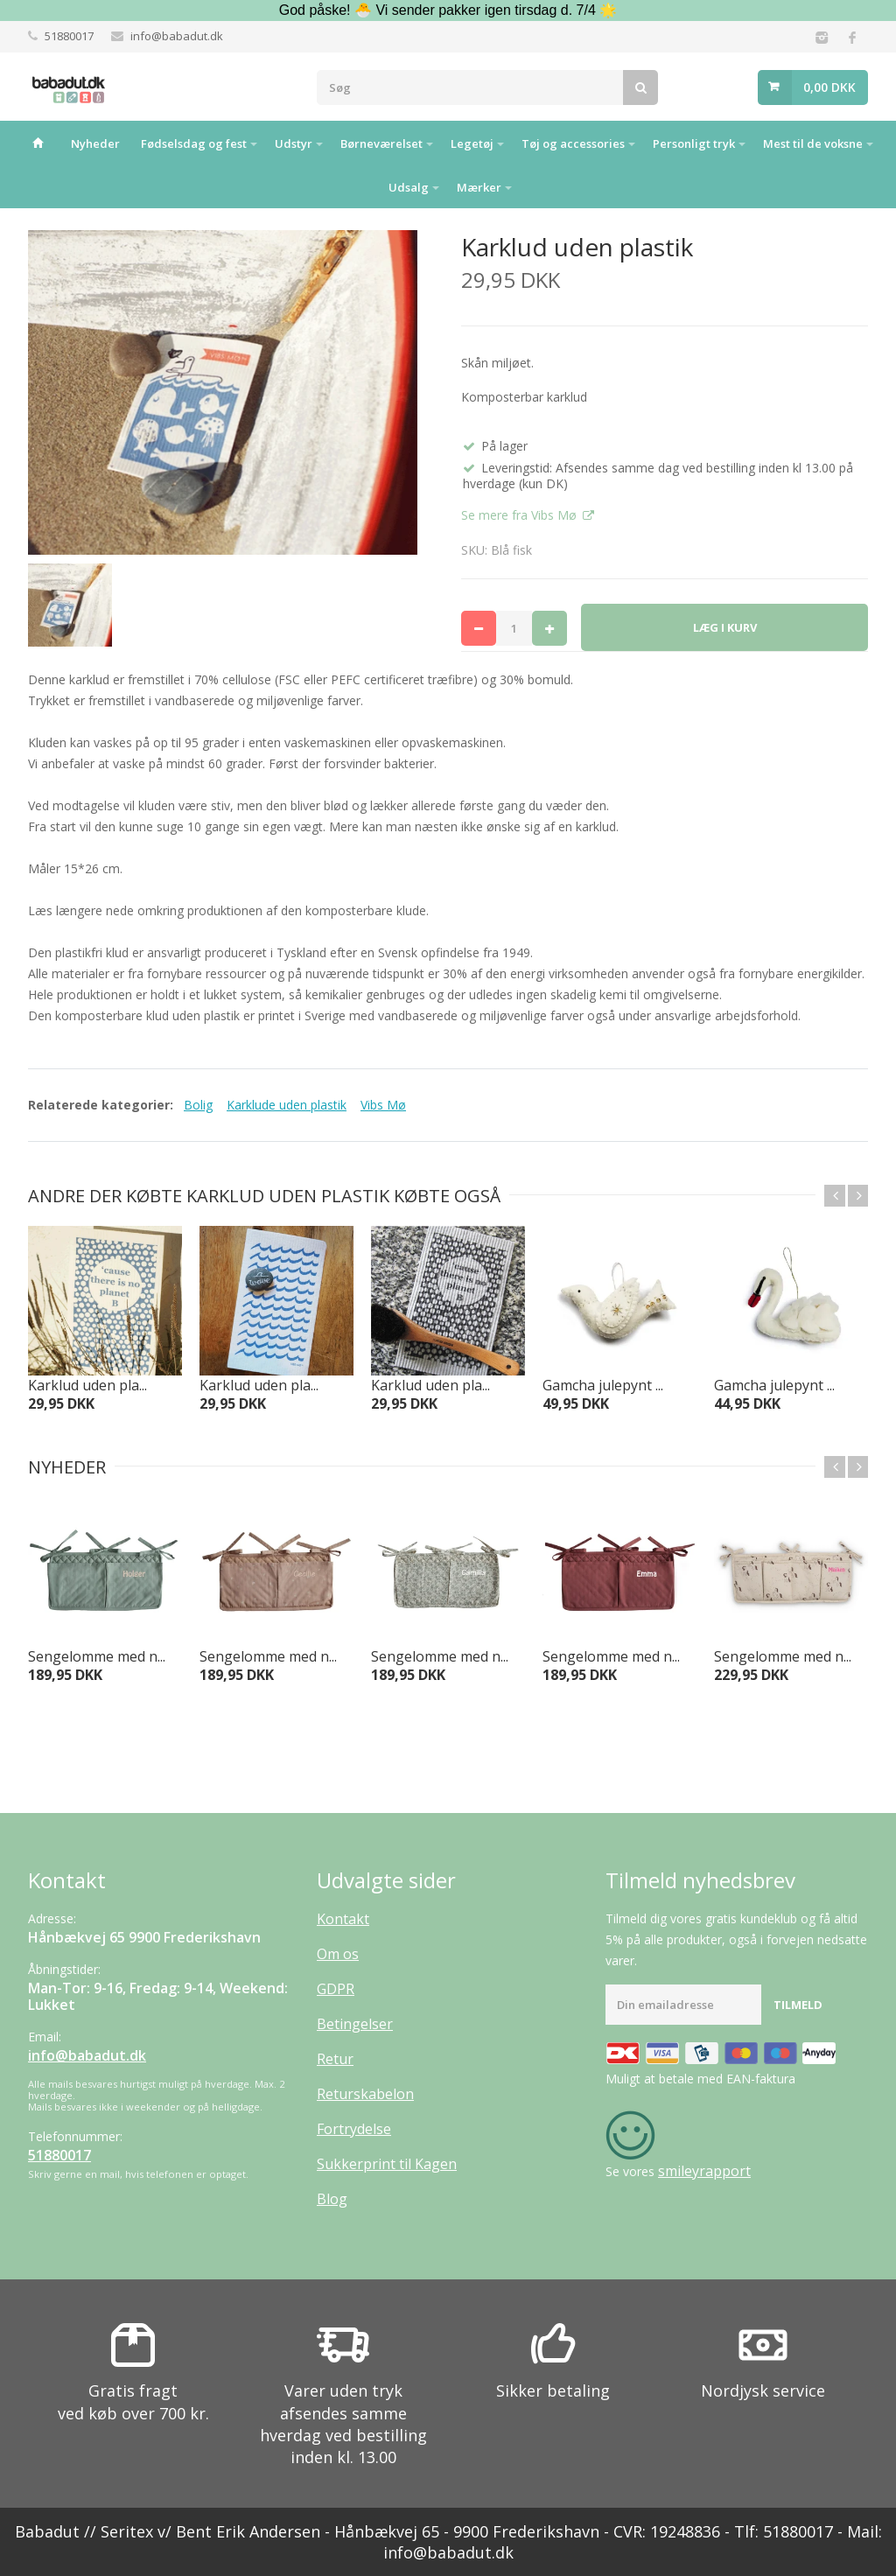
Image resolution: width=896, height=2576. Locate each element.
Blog (332, 2198)
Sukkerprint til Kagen (387, 2164)
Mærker (479, 187)
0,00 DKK (829, 87)
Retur (335, 2058)
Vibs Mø (383, 1104)
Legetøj (472, 143)
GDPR (335, 1988)
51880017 (69, 36)
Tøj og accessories (573, 143)
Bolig (198, 1104)
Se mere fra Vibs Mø (520, 515)
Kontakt (343, 1918)
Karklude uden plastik (286, 1104)
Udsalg (408, 187)
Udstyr (293, 143)
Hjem (38, 142)
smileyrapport (704, 2170)
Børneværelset (381, 143)
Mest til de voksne (813, 143)
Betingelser (355, 2024)
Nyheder (95, 143)
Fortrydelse (354, 2128)
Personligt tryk (694, 143)
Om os (338, 1954)
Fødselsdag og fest (194, 143)
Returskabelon (365, 2094)
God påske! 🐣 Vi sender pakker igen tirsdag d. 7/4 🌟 (448, 10)
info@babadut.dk (176, 36)
